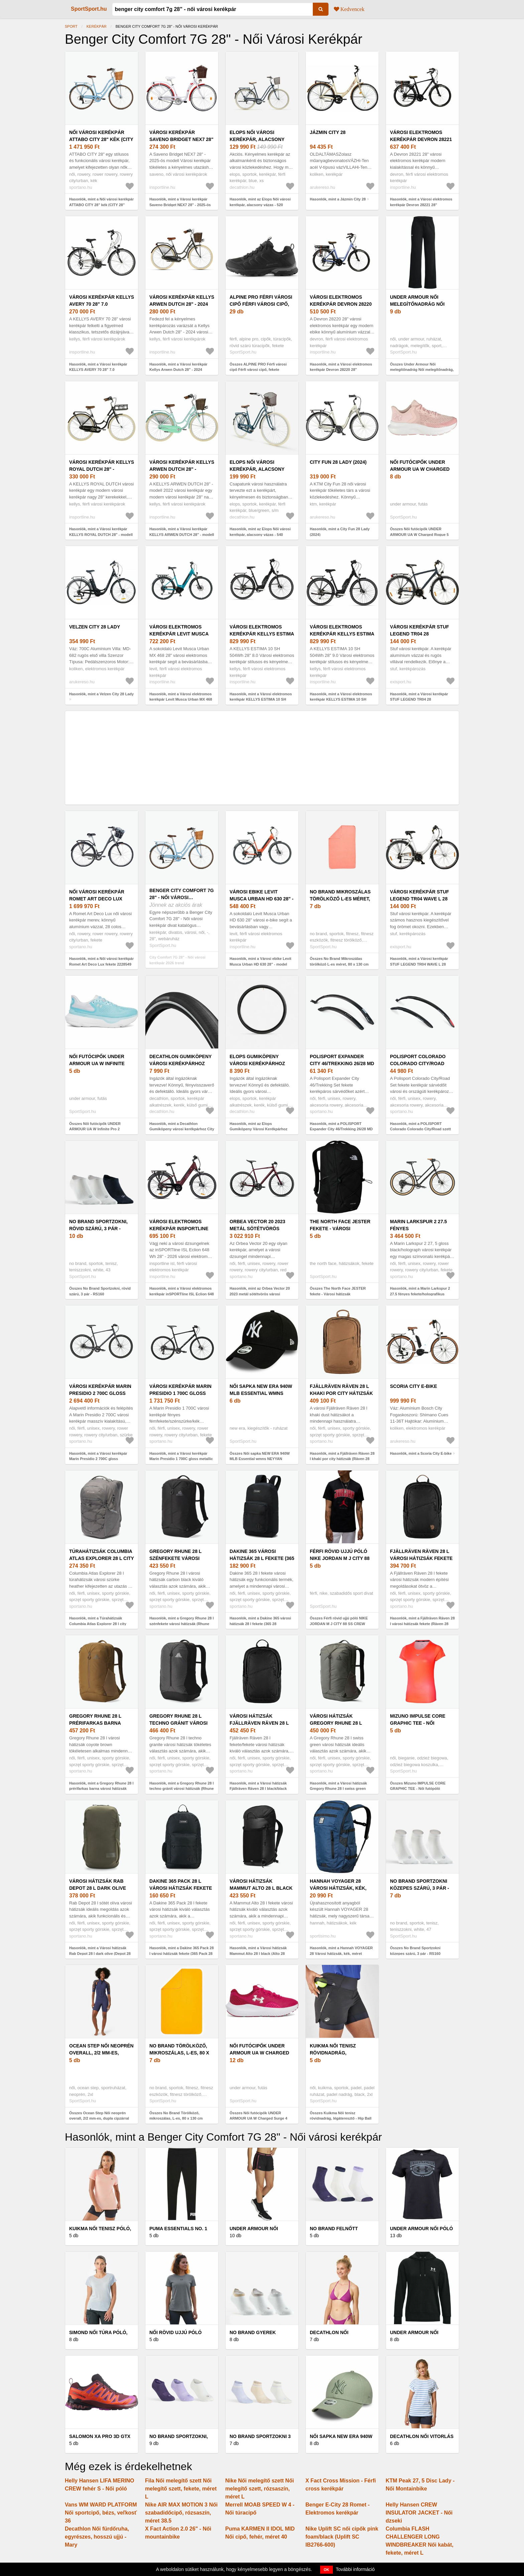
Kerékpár (97, 26)
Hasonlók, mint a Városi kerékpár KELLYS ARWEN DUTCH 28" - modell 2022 (181, 534)
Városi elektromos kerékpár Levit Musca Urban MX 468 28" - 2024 (179, 633)
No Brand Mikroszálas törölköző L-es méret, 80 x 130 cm (340, 898)
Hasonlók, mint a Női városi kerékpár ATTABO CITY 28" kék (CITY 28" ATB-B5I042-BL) (101, 204)
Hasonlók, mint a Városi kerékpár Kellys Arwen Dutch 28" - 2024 (178, 367)
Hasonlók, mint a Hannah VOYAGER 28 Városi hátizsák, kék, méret (341, 1951)
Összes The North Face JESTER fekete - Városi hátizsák (338, 1291)
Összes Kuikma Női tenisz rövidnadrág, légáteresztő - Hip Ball (341, 2116)
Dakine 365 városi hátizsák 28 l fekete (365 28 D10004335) (262, 1558)
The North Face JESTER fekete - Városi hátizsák (340, 1228)
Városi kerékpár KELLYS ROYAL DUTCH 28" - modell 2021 (101, 469)
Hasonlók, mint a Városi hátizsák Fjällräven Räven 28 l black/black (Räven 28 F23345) (258, 1788)
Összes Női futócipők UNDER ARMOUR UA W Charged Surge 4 (258, 2116)
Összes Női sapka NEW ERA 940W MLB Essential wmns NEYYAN (260, 1456)
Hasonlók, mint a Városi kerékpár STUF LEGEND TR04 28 (419, 697)
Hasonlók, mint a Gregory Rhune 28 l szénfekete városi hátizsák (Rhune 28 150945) (181, 1623)
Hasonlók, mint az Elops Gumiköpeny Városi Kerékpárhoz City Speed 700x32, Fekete (258, 1129)
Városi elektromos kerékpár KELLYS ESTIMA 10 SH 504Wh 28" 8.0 (262, 633)
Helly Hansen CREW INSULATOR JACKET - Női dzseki (419, 2513)
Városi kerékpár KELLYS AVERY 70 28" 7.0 (101, 300)
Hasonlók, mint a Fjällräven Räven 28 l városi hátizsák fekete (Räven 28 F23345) (422, 1623)
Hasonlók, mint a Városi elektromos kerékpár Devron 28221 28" (421, 202)
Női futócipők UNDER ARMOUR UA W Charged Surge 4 (259, 2052)
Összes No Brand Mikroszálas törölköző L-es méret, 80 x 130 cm (339, 961)
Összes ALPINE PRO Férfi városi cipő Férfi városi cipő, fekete (258, 367)
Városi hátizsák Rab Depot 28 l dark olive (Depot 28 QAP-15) (97, 1888)
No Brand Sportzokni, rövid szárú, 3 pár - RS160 (98, 1228)
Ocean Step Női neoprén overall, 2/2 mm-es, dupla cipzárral (101, 2052)
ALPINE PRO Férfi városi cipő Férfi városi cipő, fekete (261, 304)
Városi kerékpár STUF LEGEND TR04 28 (419, 630)
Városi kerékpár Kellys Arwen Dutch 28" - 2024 (181, 300)
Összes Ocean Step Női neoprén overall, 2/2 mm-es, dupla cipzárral (99, 2116)
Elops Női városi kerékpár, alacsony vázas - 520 (257, 139)
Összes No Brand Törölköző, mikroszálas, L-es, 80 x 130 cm (176, 2116)
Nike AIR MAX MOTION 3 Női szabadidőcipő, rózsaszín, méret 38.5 (181, 2513)
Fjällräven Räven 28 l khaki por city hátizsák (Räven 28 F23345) (341, 1393)
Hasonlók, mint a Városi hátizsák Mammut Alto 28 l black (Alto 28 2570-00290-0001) (258, 1953)
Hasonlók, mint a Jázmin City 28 (338, 199)
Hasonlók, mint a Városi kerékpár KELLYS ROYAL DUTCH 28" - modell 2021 (101, 534)
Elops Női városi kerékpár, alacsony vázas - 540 (257, 469)
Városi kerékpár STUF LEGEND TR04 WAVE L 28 (419, 895)
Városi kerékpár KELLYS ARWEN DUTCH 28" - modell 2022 (181, 469)
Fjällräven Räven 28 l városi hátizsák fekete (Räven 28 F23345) (421, 1558)
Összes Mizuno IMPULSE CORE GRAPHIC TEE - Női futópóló (417, 1786)
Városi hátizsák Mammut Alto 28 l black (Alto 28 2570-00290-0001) (261, 1888)
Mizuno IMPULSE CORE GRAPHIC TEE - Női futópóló (417, 1723)
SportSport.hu (89, 9)
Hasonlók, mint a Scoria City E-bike (421, 1453)
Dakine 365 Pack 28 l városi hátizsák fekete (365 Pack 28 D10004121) (180, 1888)
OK (327, 2570)
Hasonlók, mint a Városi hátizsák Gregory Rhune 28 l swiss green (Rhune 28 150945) (338, 1788)
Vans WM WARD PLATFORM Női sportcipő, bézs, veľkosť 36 (101, 2513)
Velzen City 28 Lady (94, 626)
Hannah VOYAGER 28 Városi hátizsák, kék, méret (338, 1888)
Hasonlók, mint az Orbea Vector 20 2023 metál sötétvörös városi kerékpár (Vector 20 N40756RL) (260, 1293)
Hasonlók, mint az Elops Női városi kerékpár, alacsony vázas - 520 (260, 202)
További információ (355, 2569)
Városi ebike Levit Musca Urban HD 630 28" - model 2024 (261, 898)
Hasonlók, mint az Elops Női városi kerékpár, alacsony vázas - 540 (260, 532)
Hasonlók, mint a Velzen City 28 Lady (101, 694)
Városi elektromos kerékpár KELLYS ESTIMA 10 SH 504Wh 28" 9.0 (342, 633)
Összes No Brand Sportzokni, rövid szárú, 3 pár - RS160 (100, 1291)
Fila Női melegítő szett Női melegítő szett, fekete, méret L (181, 2488)
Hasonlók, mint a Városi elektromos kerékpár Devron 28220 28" (341, 367)
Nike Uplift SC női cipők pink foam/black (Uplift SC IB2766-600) (341, 2537)
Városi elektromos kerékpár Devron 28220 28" (341, 304)
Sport (71, 26)
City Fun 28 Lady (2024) (338, 462)
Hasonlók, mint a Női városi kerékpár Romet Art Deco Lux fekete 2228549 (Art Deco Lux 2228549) (101, 964)
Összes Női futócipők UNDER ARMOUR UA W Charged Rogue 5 (419, 532)
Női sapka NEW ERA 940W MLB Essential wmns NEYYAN (261, 1393)
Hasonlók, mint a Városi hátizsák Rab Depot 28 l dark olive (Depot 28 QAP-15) (100, 1953)
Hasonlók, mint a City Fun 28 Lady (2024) (340, 532)
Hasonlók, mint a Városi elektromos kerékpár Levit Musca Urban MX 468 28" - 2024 (180, 699)
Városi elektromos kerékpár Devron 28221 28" (421, 139)
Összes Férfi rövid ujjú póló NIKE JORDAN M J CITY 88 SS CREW (339, 1621)
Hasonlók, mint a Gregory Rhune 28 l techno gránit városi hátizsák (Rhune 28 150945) (181, 1788)
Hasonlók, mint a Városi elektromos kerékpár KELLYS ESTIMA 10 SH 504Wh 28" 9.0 (341, 699)
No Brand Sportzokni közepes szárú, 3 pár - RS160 (419, 1888)
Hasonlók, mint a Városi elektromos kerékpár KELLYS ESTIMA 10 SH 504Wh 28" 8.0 (261, 699)
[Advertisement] (262, 758)
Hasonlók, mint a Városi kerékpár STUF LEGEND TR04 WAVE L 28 (419, 961)
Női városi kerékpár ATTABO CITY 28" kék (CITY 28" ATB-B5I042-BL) (101, 139)
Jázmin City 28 (328, 132)
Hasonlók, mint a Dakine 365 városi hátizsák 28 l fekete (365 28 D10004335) (260, 1623)
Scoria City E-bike (413, 1386)
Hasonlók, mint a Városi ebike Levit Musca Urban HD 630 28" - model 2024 (260, 964)
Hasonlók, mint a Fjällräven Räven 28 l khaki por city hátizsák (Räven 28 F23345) (342, 1458)
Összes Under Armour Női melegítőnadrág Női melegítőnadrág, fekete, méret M (422, 369)
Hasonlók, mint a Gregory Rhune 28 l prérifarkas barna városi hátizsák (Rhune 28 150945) (101, 1788)
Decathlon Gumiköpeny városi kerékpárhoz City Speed (180, 1063)
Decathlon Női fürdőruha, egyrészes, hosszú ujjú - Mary (97, 2537)
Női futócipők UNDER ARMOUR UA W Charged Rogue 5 (419, 469)
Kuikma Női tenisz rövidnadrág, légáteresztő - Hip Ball (341, 2052)
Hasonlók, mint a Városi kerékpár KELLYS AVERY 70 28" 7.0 (98, 367)
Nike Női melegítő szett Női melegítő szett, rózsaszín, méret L (259, 2488)
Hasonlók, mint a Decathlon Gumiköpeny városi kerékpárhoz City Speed (181, 1129)
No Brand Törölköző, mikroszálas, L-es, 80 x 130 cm (179, 2052)
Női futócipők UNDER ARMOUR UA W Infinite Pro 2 (97, 1063)
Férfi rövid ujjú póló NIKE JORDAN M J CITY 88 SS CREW (340, 1558)
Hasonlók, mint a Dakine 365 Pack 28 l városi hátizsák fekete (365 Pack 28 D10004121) (181, 1953)
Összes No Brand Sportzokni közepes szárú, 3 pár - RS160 (415, 1951)
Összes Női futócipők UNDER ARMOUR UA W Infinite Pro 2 (95, 1126)
